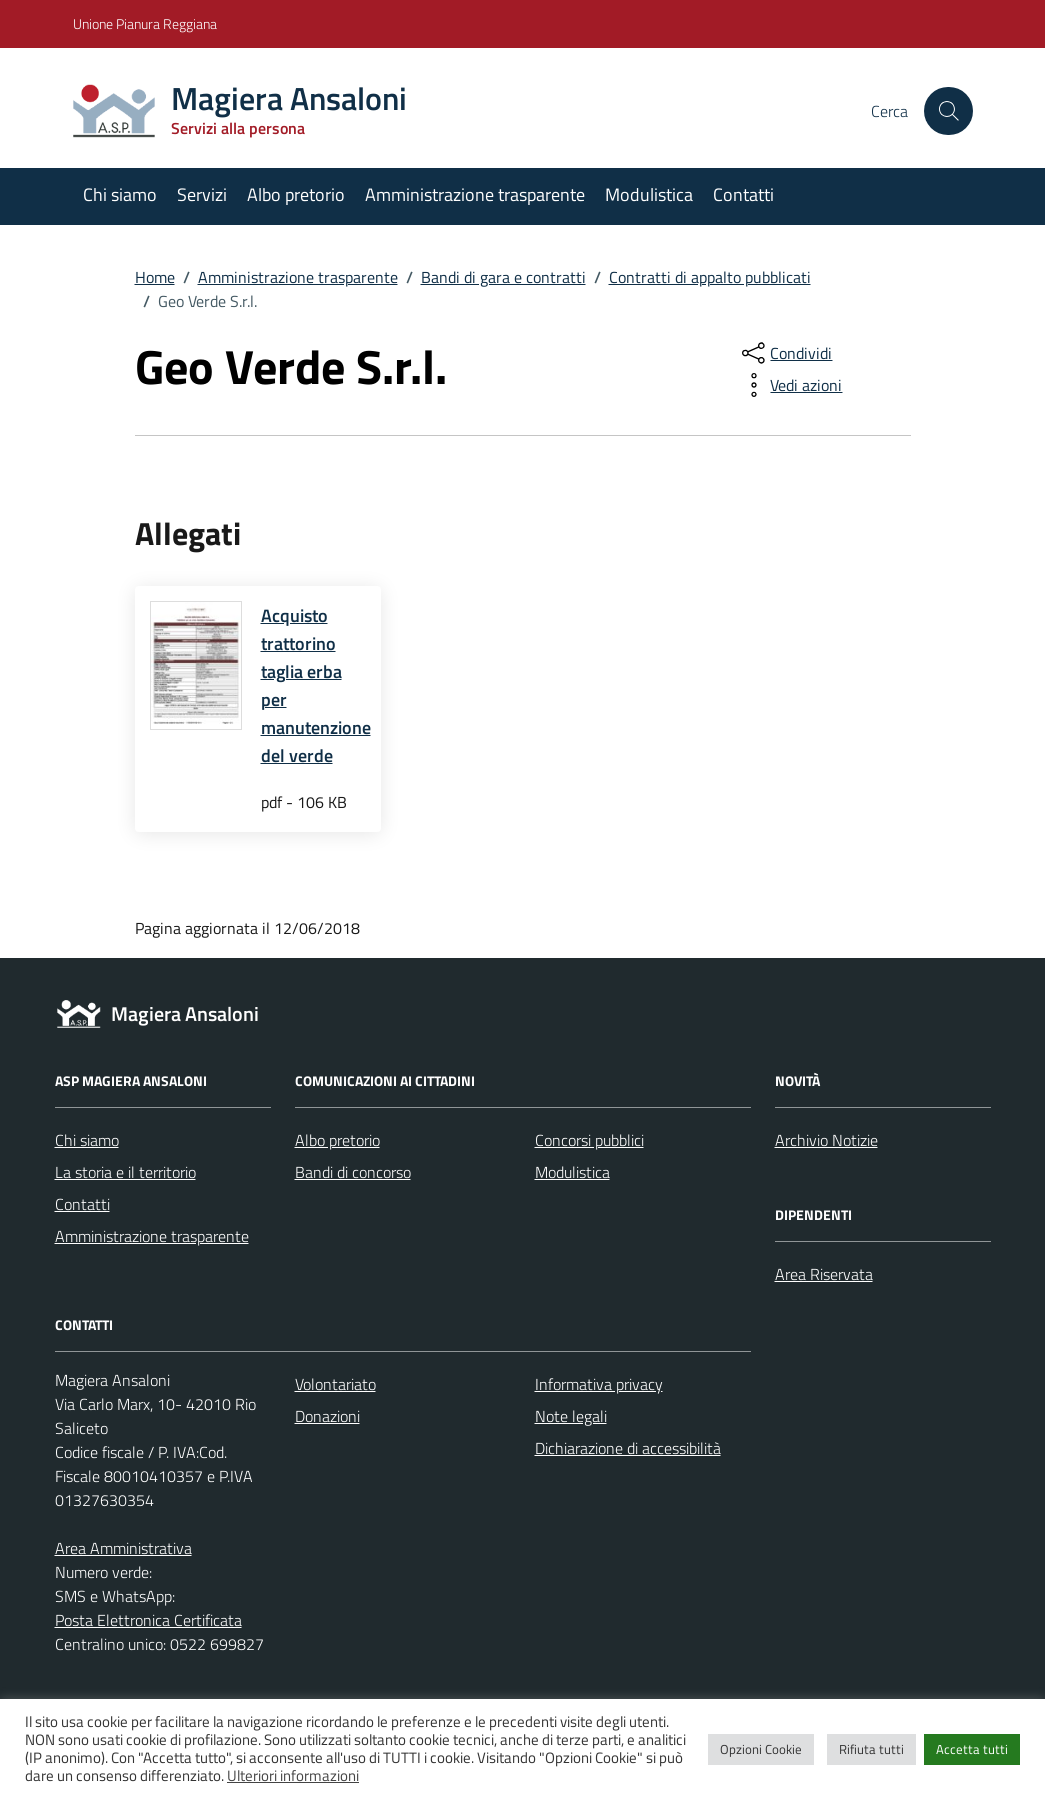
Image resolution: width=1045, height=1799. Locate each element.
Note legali (571, 1416)
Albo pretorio (296, 194)
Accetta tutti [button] (972, 1749)
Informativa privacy (599, 1384)
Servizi (202, 194)
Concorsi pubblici (589, 1140)
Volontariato (335, 1384)
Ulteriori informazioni (293, 1775)
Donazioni (327, 1416)
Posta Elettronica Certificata (148, 1620)
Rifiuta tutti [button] (871, 1749)
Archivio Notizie (826, 1140)
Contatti (743, 194)
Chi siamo (120, 194)
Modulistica (649, 194)
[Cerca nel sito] (948, 111)
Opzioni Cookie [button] (761, 1749)
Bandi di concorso (353, 1172)
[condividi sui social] (785, 353)
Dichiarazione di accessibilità (628, 1448)
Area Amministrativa (123, 1548)
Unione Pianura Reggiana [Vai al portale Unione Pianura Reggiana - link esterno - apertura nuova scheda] (145, 23)
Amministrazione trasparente (475, 194)
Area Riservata (824, 1274)
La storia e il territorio (125, 1172)
